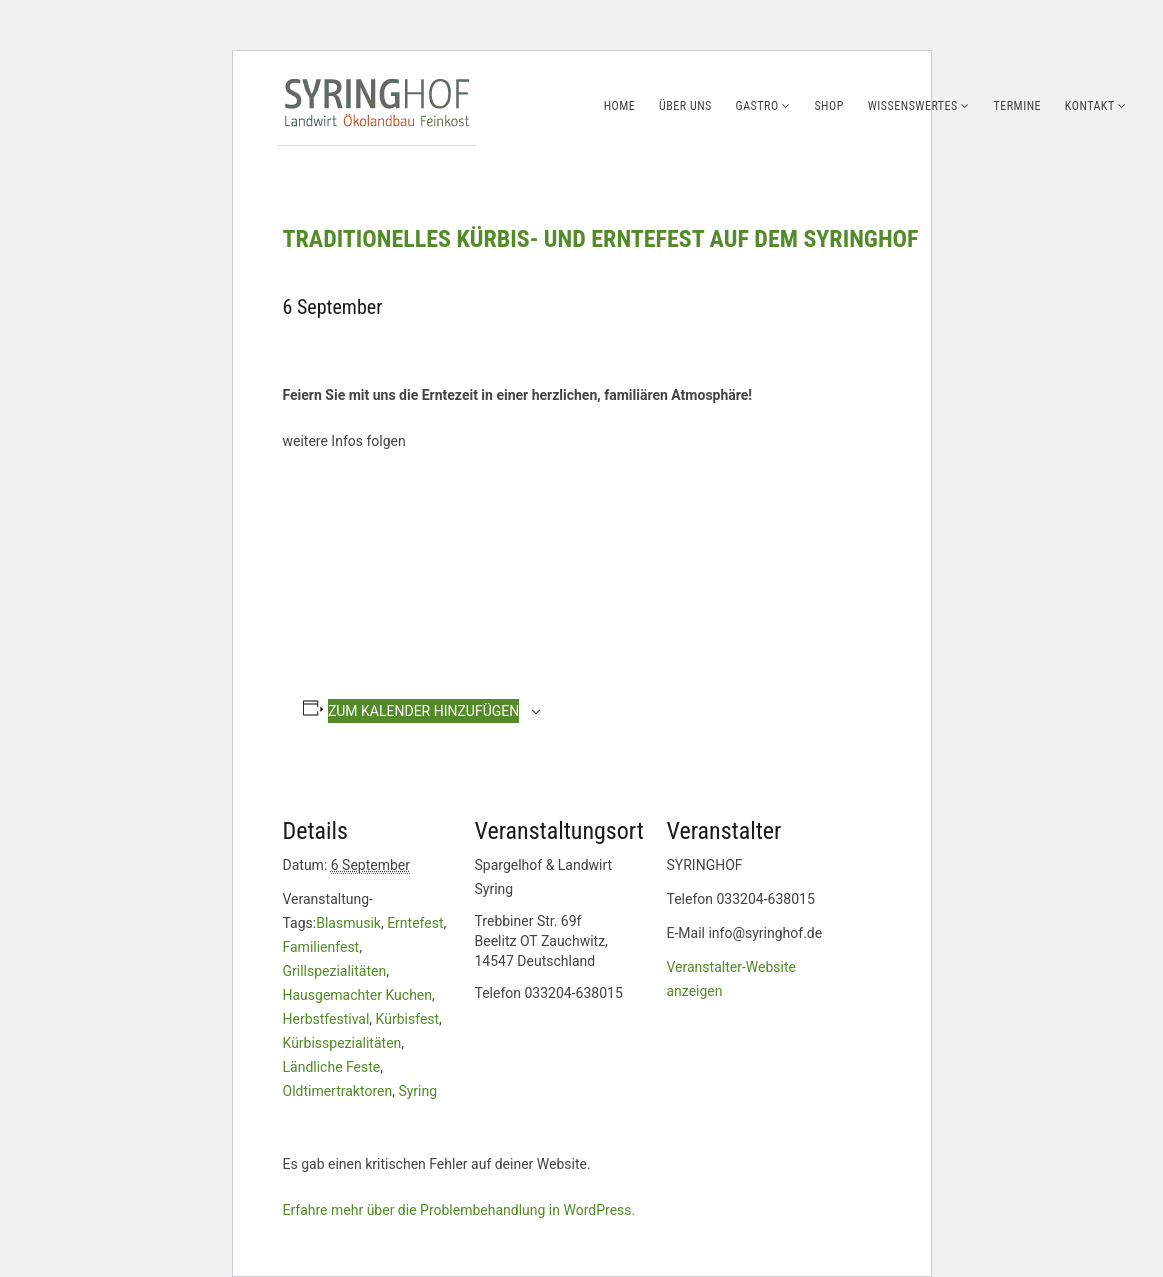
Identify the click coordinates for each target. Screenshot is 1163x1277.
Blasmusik (348, 923)
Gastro (757, 106)
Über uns (685, 106)
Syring (417, 1091)
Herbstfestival (326, 1019)
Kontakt (1090, 106)
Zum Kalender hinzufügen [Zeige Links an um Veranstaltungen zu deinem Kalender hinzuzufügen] (423, 711)
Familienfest (321, 947)
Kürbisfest (408, 1019)
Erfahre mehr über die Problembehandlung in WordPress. (459, 1210)
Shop (829, 106)
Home (620, 106)
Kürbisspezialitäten (342, 1043)
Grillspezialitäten (335, 971)
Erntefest (415, 923)
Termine (1018, 106)
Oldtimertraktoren (338, 1091)
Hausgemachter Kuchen (358, 995)
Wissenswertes (913, 106)
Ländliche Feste (332, 1067)
